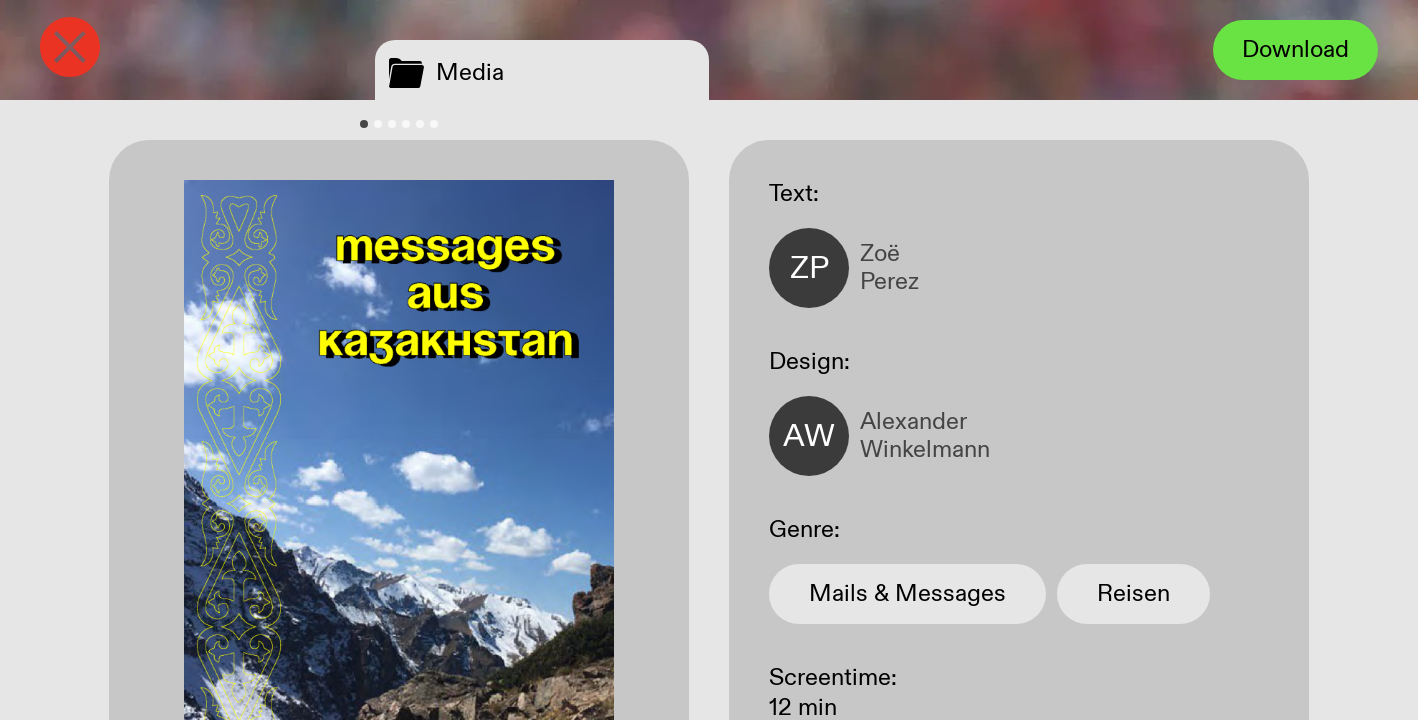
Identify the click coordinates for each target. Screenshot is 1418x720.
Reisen (1133, 594)
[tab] (364, 124)
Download (1295, 50)
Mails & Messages (907, 594)
